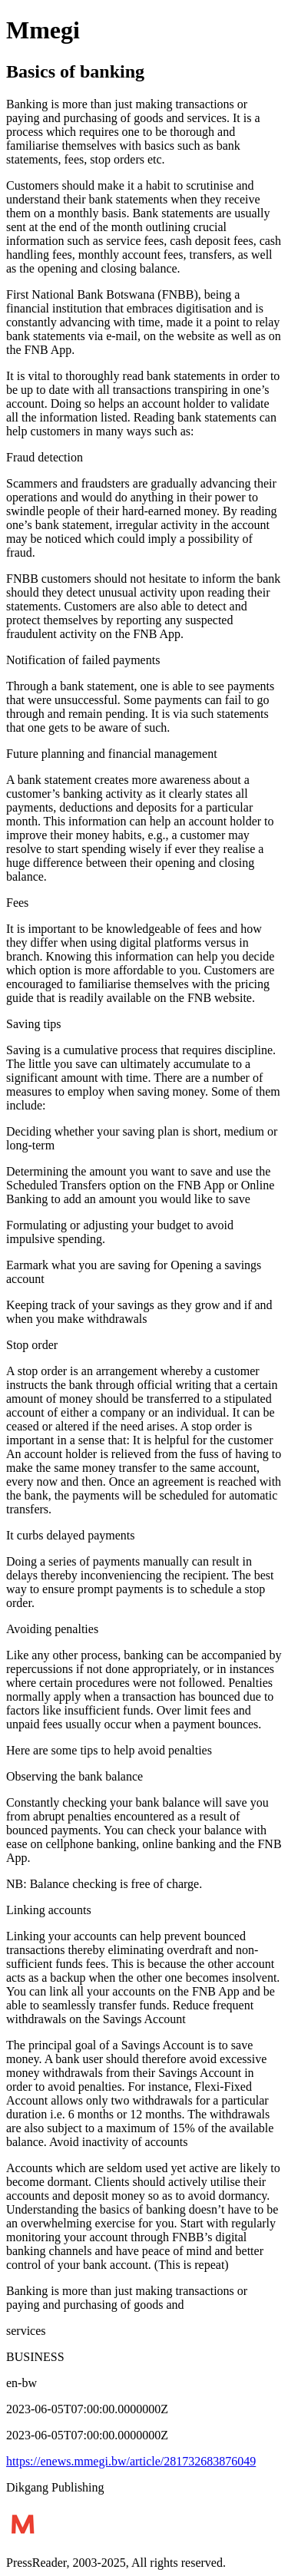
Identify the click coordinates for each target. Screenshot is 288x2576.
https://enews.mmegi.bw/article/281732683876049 (131, 2461)
